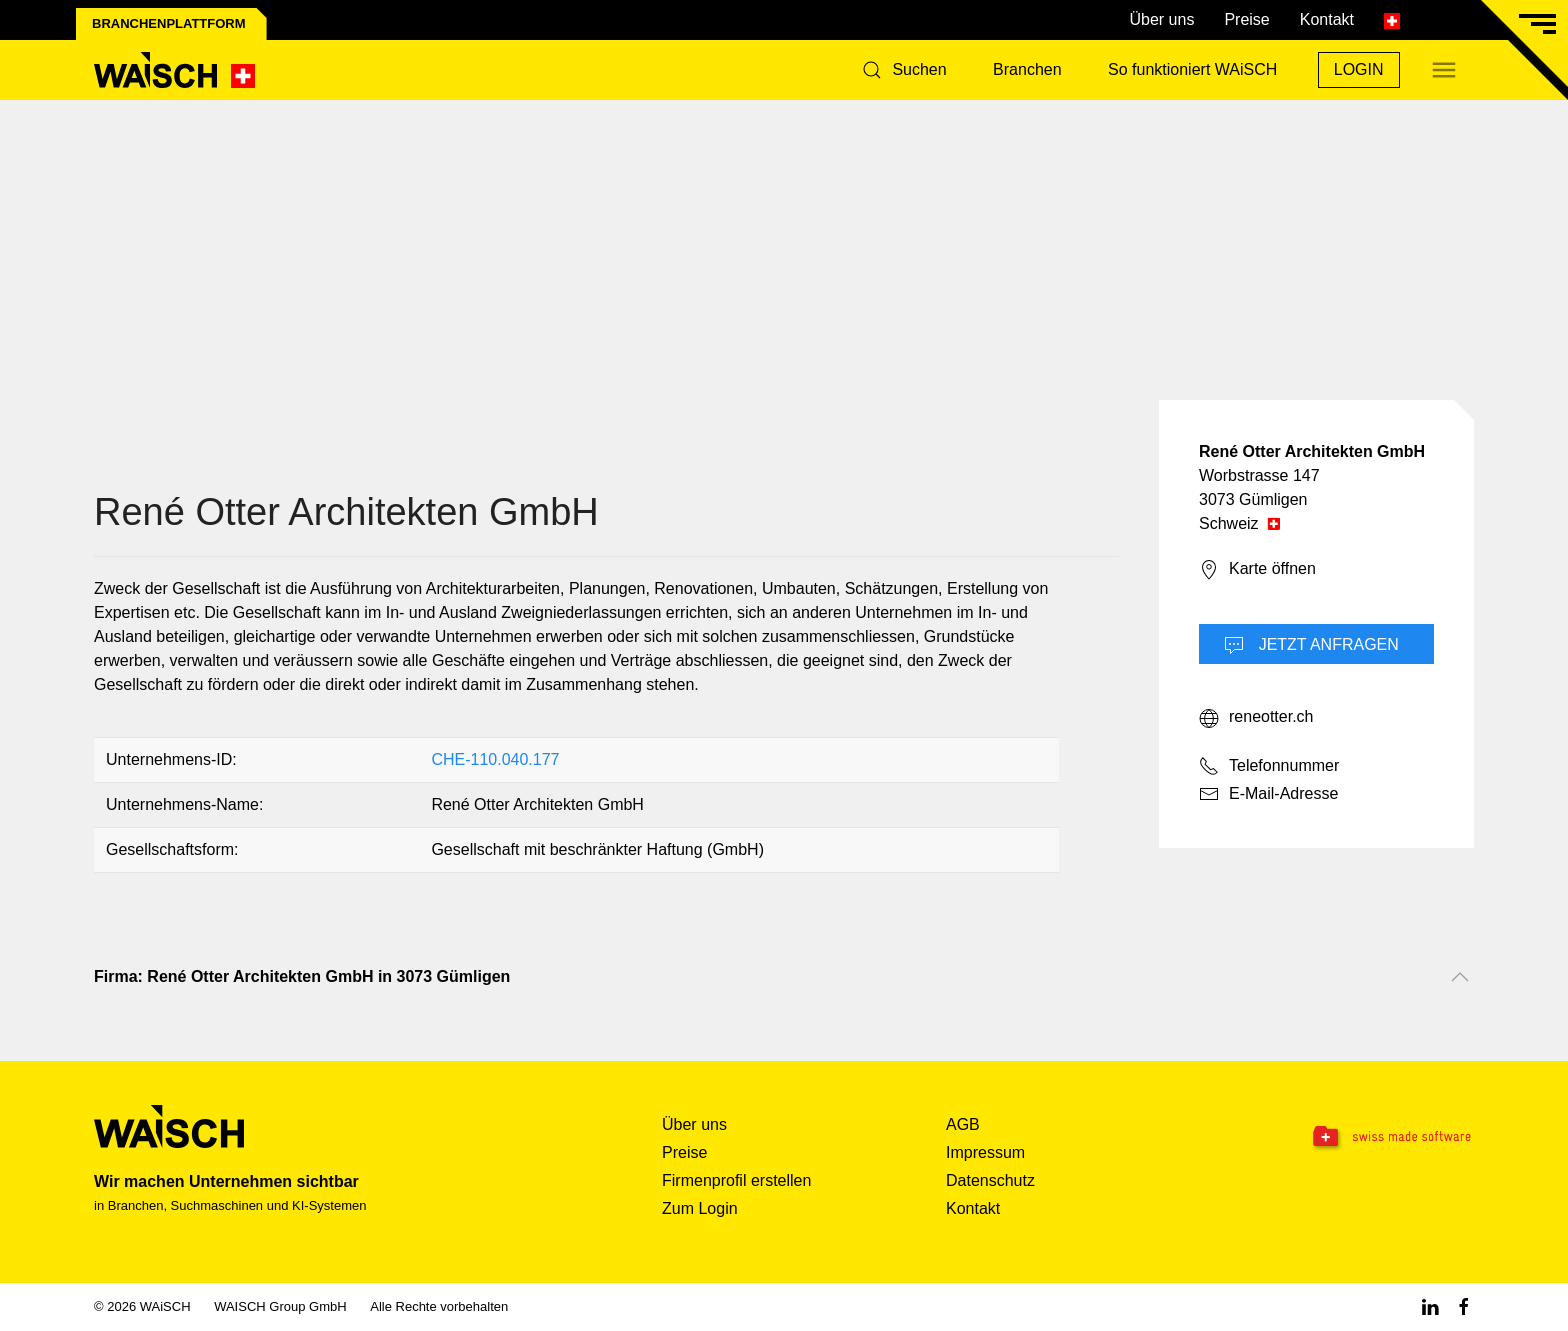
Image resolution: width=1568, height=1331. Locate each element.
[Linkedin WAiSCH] (1430, 1306)
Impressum (985, 1152)
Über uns (1161, 19)
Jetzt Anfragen (1311, 646)
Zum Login (700, 1208)
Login (1359, 69)
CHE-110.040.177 (495, 759)
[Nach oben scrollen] (1460, 977)
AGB (963, 1124)
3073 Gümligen (1253, 499)
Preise (1246, 19)
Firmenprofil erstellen (736, 1180)
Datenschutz (990, 1180)
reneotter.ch (1256, 718)
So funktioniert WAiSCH (1192, 69)
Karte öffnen (1257, 570)
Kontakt (1327, 19)
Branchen (1027, 69)
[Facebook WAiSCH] (1464, 1306)
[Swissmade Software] (1352, 1138)
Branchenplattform (169, 23)
